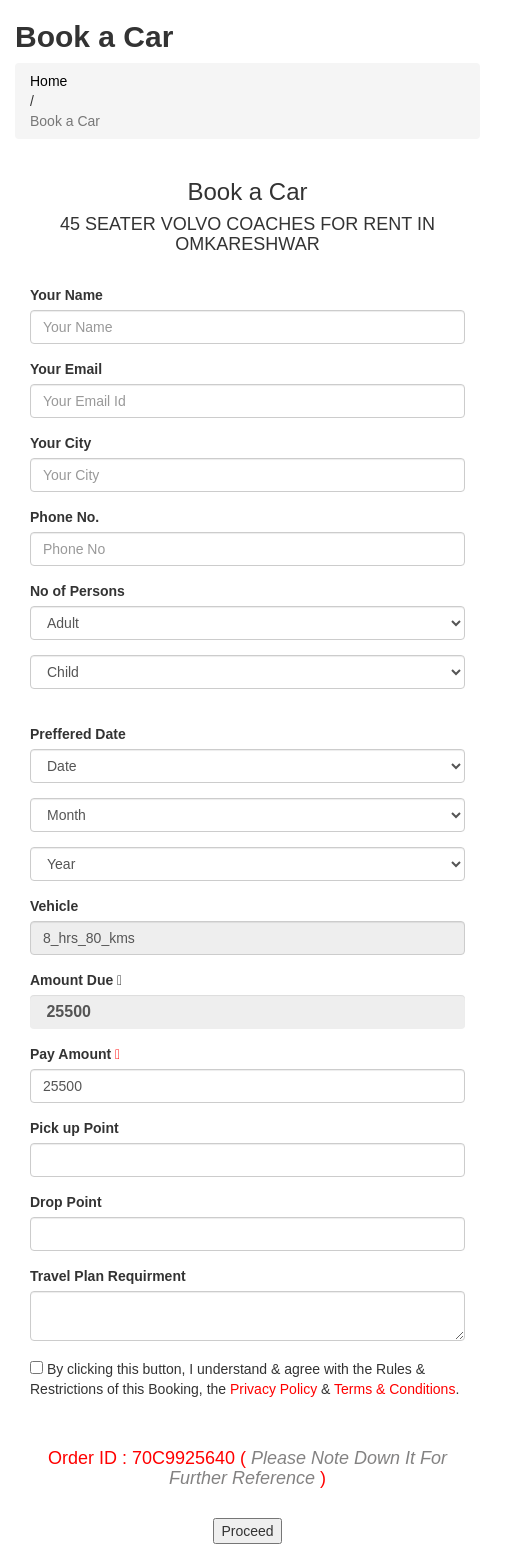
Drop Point (66, 1202)
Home (48, 81)
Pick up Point (74, 1128)
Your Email (66, 369)
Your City (60, 443)
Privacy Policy (273, 1389)
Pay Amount (75, 1054)
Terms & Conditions (394, 1389)
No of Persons (77, 591)
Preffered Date (78, 734)
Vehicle (54, 906)
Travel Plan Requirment (108, 1276)
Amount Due (76, 980)
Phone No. (64, 517)
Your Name (66, 295)
